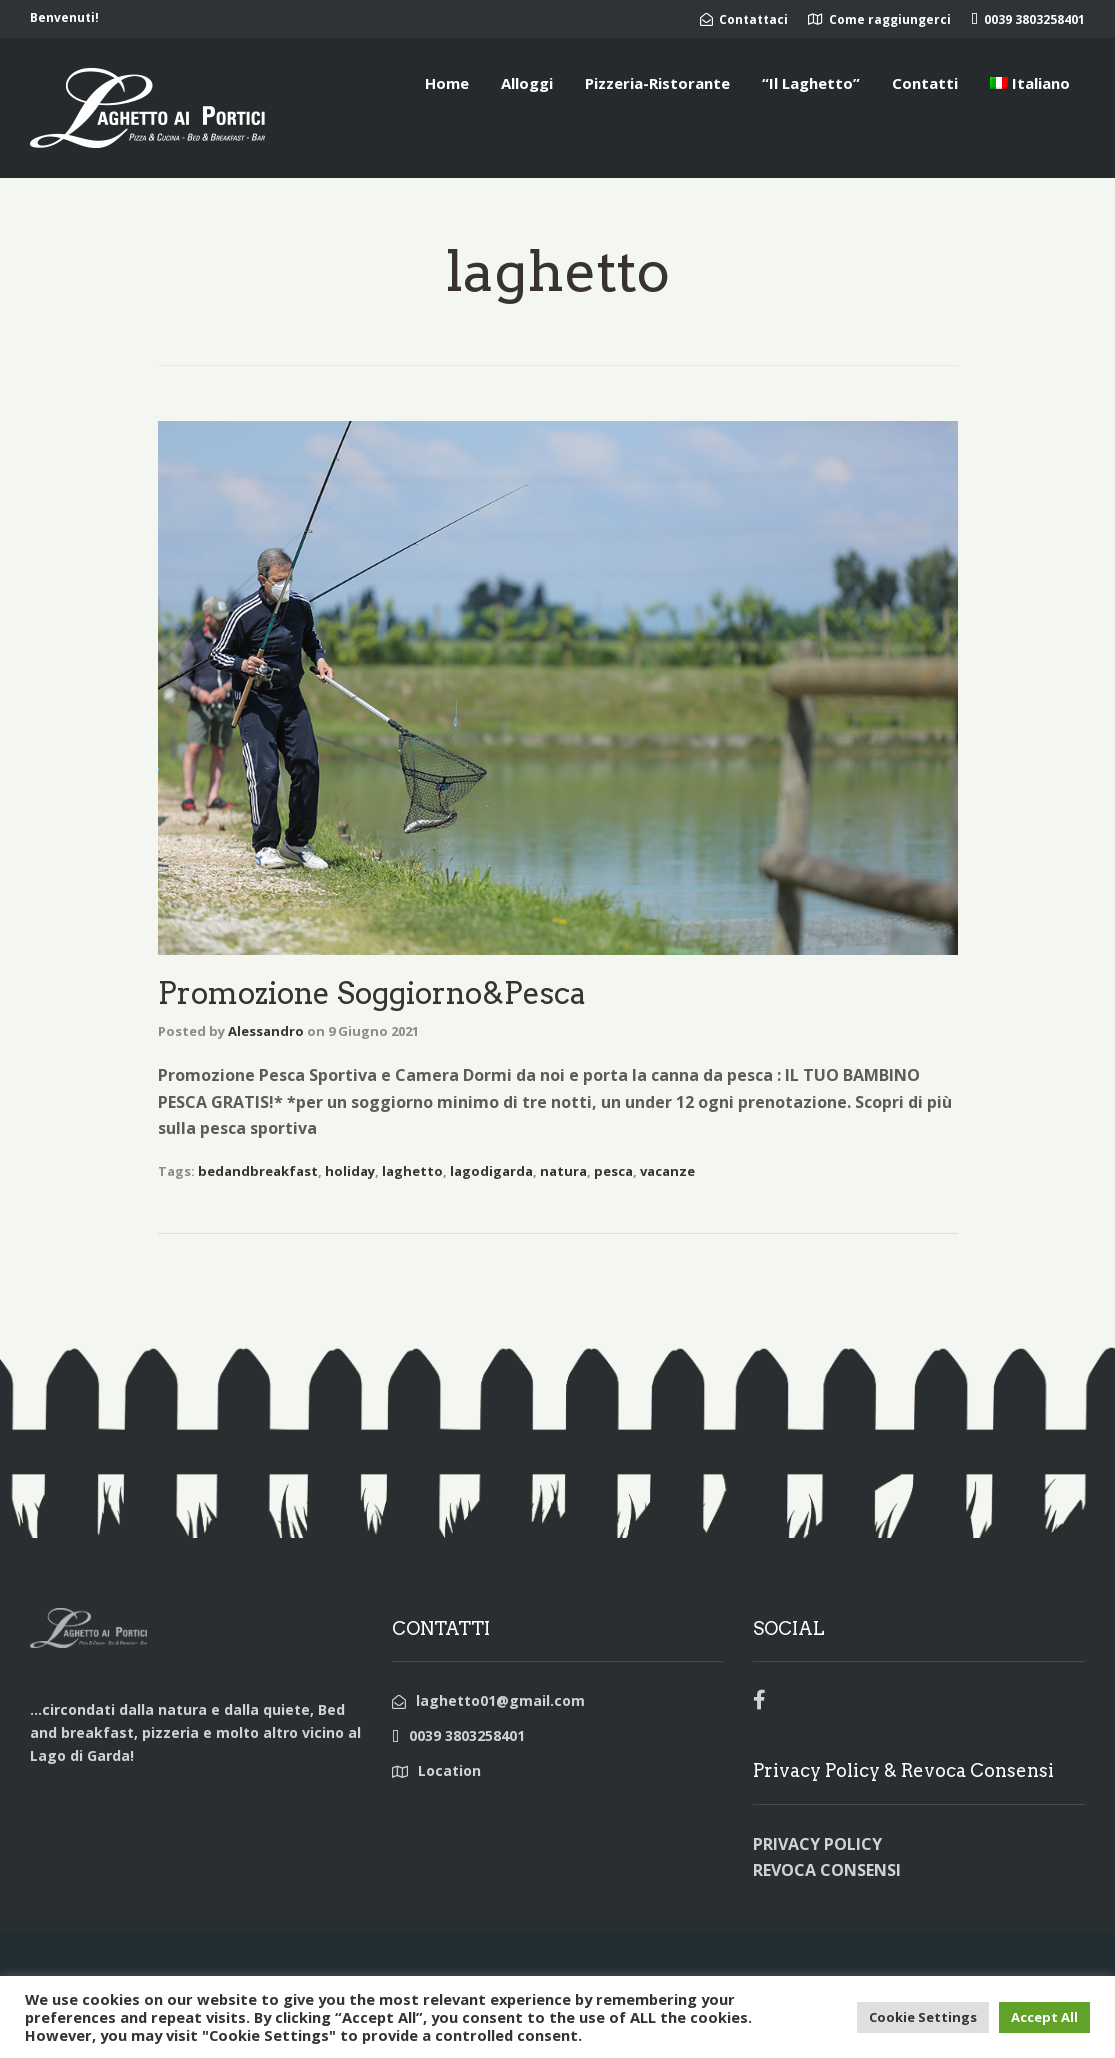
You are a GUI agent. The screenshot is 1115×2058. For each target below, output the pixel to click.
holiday (350, 1171)
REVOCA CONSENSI (827, 1870)
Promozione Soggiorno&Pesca (372, 993)
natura (563, 1171)
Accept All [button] (1044, 2017)
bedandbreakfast (258, 1171)
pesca (613, 1171)
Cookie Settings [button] (923, 2017)
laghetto (412, 1171)
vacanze (667, 1171)
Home (447, 83)
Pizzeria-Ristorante (657, 83)
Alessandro (266, 1031)
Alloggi (527, 83)
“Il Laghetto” (811, 83)
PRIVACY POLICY (817, 1844)
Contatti (925, 83)
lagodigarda (491, 1171)
